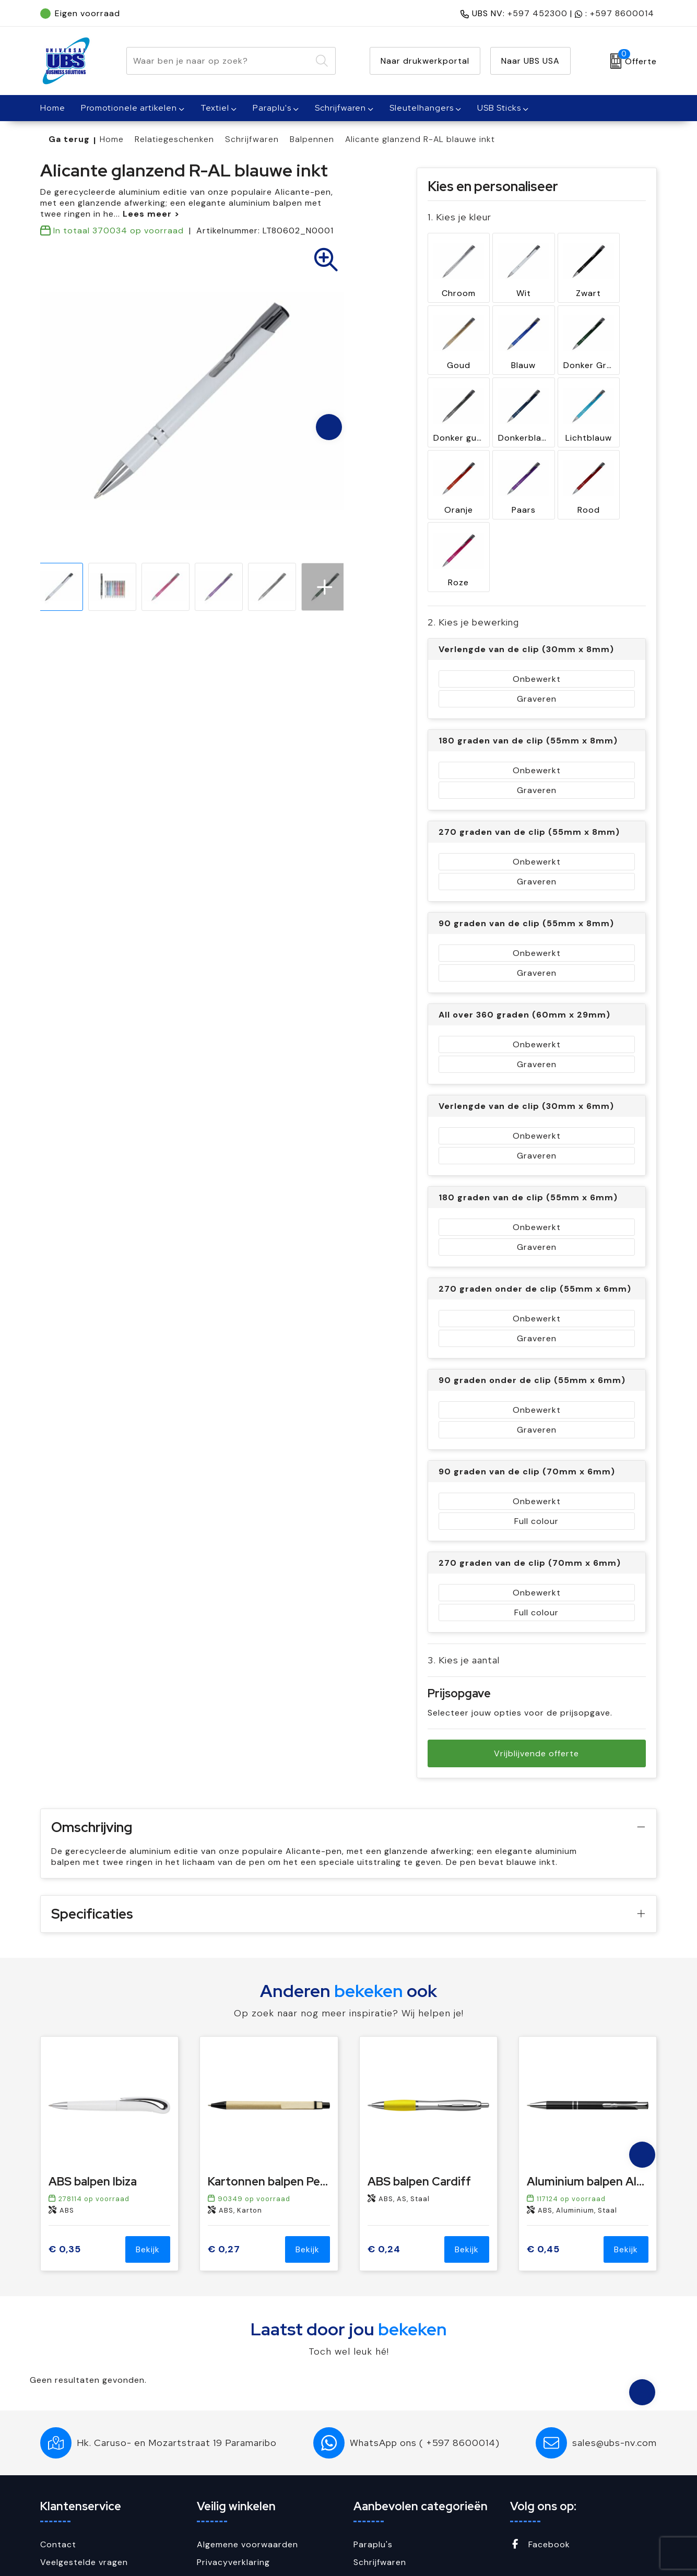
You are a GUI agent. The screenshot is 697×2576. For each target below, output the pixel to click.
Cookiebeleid (225, 2476)
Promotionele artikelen (129, 107)
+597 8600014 (622, 13)
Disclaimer (219, 2493)
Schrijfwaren (340, 107)
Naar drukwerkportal (425, 60)
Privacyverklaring (233, 2458)
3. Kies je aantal (464, 1545)
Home (112, 139)
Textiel (214, 107)
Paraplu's (272, 107)
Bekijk (148, 2146)
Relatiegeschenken (174, 139)
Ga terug (69, 139)
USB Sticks (499, 107)
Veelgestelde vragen (84, 2458)
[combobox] (219, 60)
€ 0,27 (224, 2146)
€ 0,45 (543, 2146)
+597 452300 (537, 13)
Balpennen (312, 139)
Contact (58, 2441)
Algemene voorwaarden (247, 2441)
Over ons (59, 2476)
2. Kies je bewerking (473, 507)
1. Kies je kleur (459, 216)
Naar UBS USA (530, 60)
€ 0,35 (65, 2146)
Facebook (540, 2441)
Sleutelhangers (421, 107)
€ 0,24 (384, 2146)
